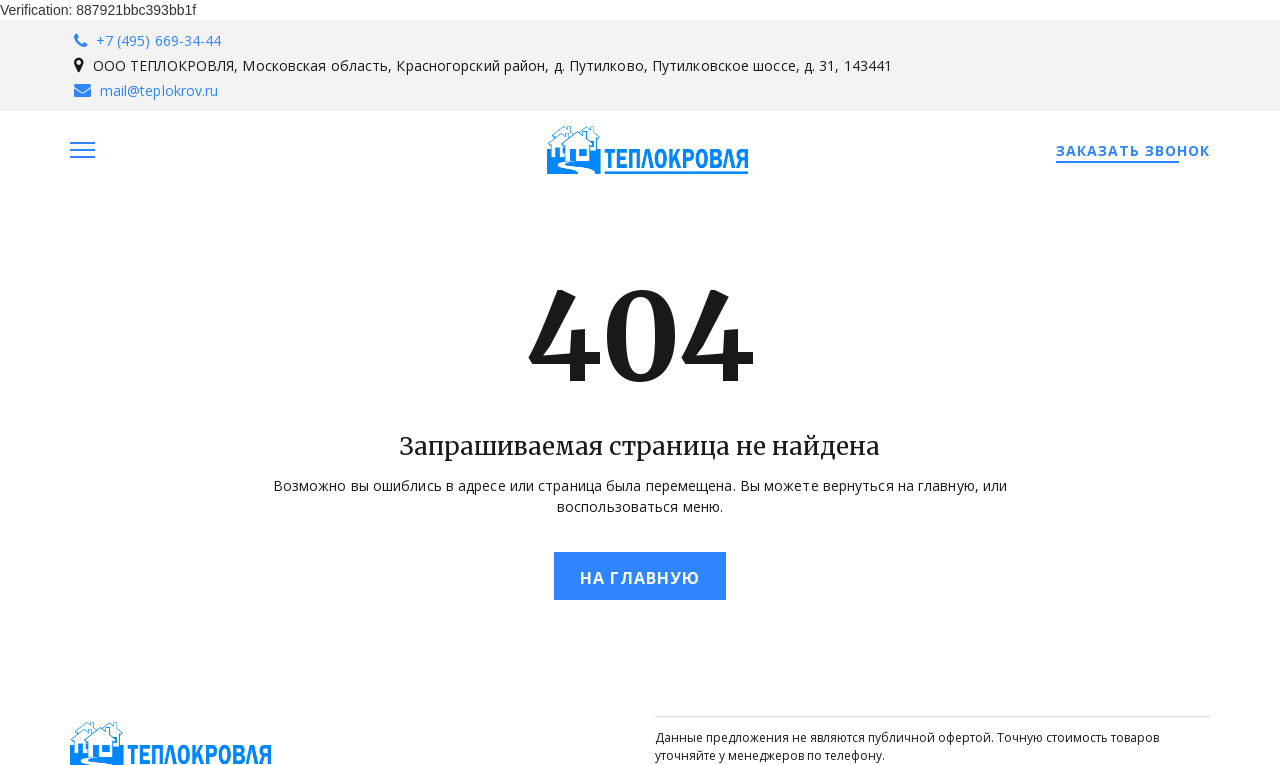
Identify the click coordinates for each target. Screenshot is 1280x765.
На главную (640, 578)
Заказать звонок (1133, 150)
